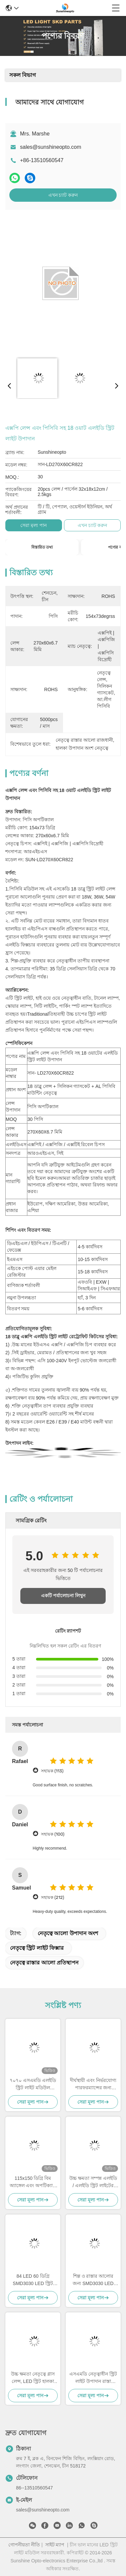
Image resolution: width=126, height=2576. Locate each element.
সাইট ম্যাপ (55, 2544)
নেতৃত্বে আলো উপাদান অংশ (68, 1933)
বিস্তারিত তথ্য (42, 547)
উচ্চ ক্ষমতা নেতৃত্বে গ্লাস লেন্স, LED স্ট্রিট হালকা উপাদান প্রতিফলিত (33, 2378)
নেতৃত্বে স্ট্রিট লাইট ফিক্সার (37, 1948)
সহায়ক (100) (52, 1834)
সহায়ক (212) (52, 1897)
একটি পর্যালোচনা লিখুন (63, 1595)
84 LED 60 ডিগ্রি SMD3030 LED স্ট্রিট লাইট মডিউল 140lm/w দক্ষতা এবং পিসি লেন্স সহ (33, 2280)
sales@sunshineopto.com (50, 147)
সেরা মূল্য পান (33, 525)
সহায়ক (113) (52, 1770)
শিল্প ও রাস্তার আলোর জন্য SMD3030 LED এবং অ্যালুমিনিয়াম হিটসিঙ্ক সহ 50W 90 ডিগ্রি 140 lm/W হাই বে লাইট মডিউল (93, 2280)
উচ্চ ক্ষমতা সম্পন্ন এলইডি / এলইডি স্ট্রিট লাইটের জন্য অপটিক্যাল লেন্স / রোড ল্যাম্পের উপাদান (93, 2182)
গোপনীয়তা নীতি (24, 2544)
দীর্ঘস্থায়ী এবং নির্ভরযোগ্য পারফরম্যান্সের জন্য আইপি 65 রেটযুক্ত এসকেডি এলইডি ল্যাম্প (93, 2084)
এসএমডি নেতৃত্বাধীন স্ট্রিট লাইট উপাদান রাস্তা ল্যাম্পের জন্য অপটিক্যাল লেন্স (93, 2378)
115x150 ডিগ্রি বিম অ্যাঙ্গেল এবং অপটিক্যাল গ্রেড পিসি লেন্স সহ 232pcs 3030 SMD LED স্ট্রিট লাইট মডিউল (32, 2182)
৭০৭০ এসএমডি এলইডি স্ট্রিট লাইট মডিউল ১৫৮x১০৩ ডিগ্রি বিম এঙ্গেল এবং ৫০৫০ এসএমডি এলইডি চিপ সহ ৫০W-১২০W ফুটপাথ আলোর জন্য (33, 2084)
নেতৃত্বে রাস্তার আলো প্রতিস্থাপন (44, 1962)
